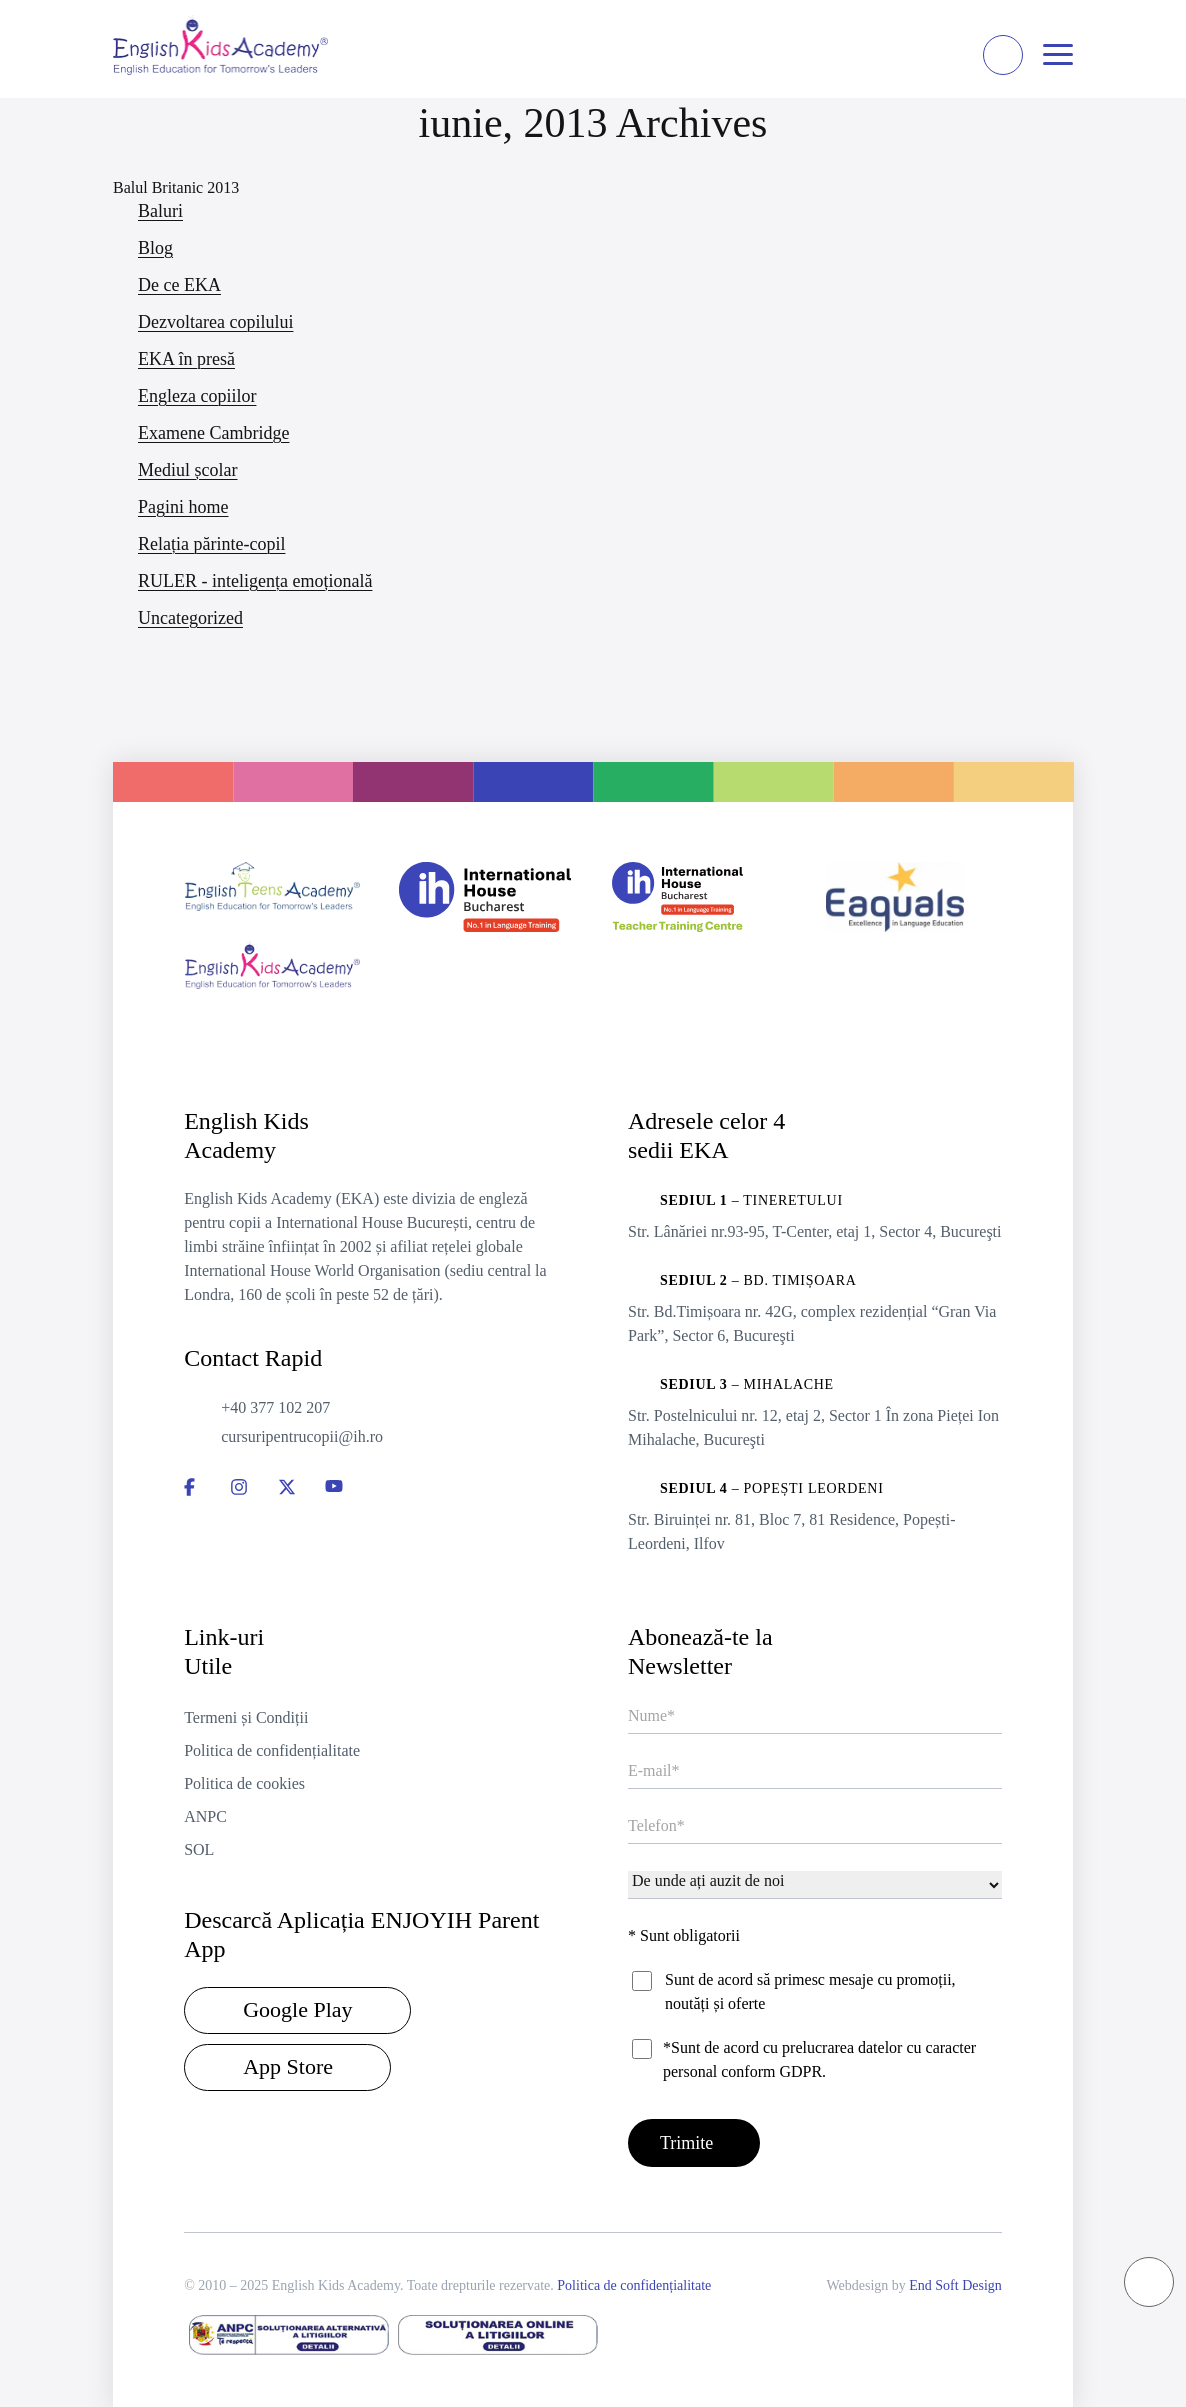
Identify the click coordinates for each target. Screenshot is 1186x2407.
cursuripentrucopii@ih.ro (302, 1434)
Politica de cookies (244, 1781)
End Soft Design (955, 2283)
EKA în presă (186, 359)
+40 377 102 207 (275, 1405)
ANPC (205, 1814)
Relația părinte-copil (211, 544)
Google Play (297, 2007)
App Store (288, 2064)
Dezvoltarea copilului (215, 322)
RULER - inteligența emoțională (255, 581)
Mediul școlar (187, 470)
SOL (199, 1847)
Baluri (160, 211)
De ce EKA (179, 285)
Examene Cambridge (213, 433)
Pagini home (183, 507)
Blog (155, 248)
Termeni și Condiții (246, 1715)
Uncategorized (190, 618)
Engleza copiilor (197, 396)
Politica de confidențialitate (272, 1748)
